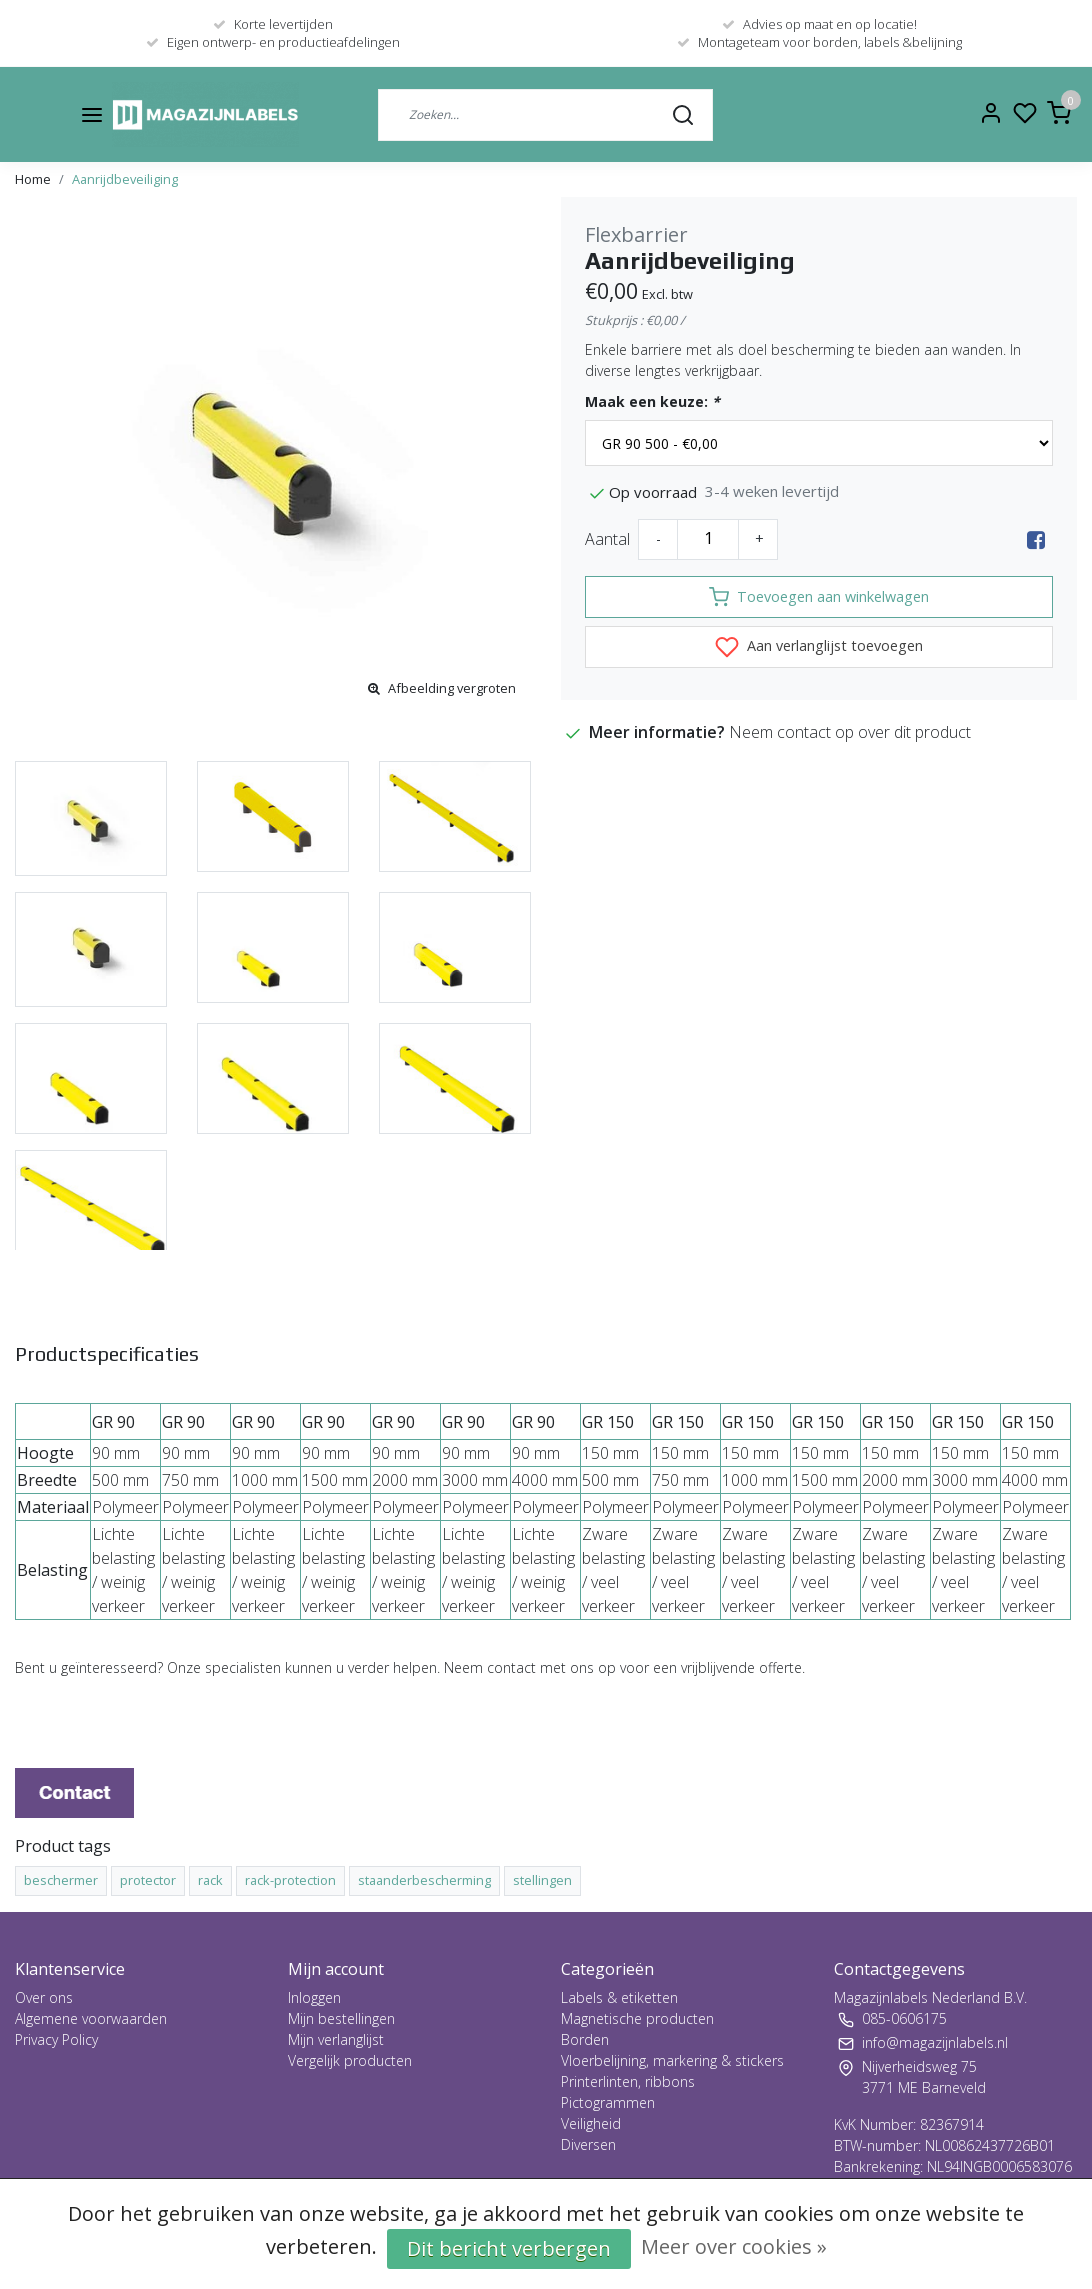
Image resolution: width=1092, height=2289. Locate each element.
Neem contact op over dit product (850, 732)
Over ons (44, 1997)
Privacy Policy (56, 2039)
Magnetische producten (637, 2018)
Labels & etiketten (619, 1997)
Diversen (588, 2144)
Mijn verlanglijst (336, 2039)
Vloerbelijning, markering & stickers (672, 2060)
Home (33, 179)
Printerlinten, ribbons (628, 2081)
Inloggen (314, 1997)
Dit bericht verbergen (509, 2248)
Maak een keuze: (652, 401)
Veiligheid (591, 2123)
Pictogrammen (608, 2102)
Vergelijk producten (350, 2060)
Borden (585, 2039)
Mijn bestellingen (341, 2018)
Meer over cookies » (734, 2246)
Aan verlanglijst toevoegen (819, 647)
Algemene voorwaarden (91, 2018)
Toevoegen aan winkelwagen (819, 597)
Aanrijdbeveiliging (125, 179)
